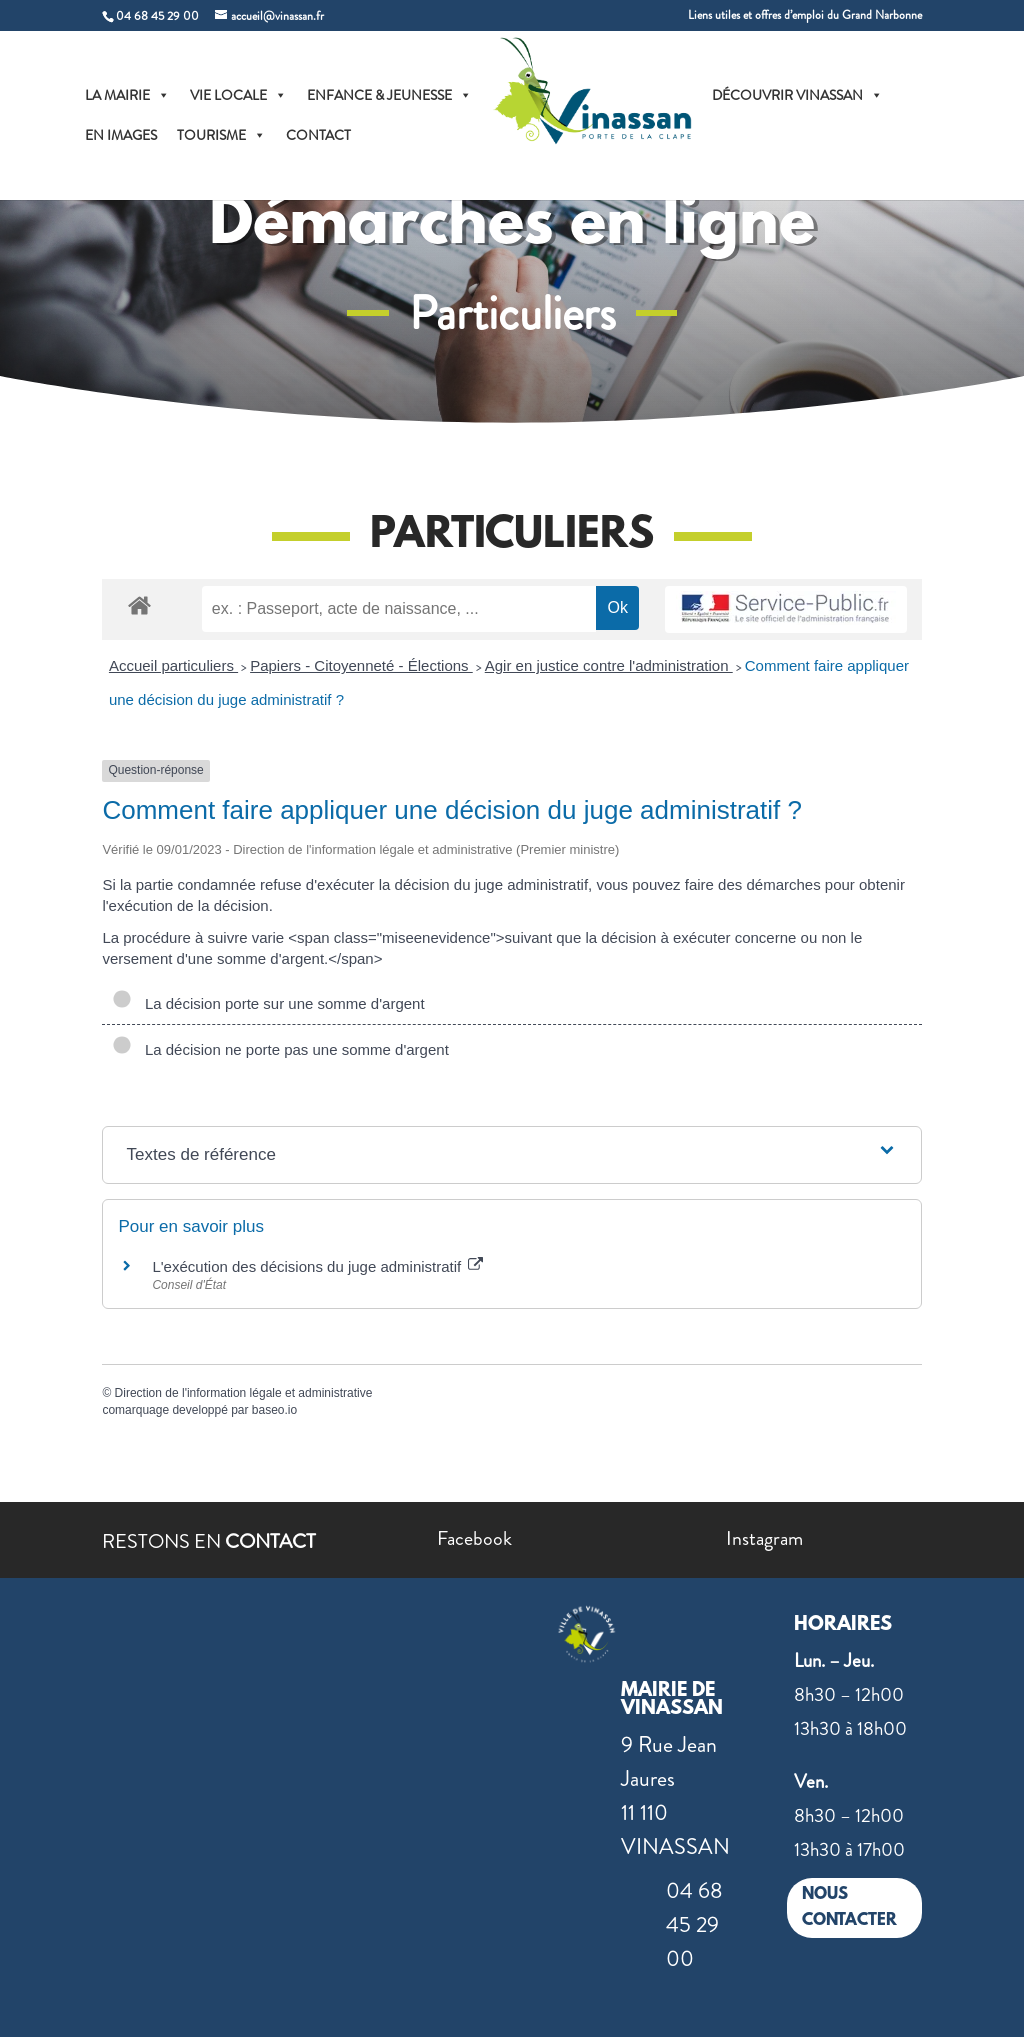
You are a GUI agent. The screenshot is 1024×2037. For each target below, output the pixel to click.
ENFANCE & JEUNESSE (389, 95)
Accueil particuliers (173, 665)
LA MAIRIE (127, 95)
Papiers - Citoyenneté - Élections (361, 665)
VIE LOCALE (238, 95)
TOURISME (221, 135)
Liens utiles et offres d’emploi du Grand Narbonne (805, 16)
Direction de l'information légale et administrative (244, 1393)
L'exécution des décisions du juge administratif (317, 1266)
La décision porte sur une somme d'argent (268, 1003)
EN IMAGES (121, 135)
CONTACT (318, 135)
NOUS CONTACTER (849, 1907)
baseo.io (274, 1410)
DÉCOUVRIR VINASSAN (797, 95)
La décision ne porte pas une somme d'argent (280, 1049)
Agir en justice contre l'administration (609, 665)
